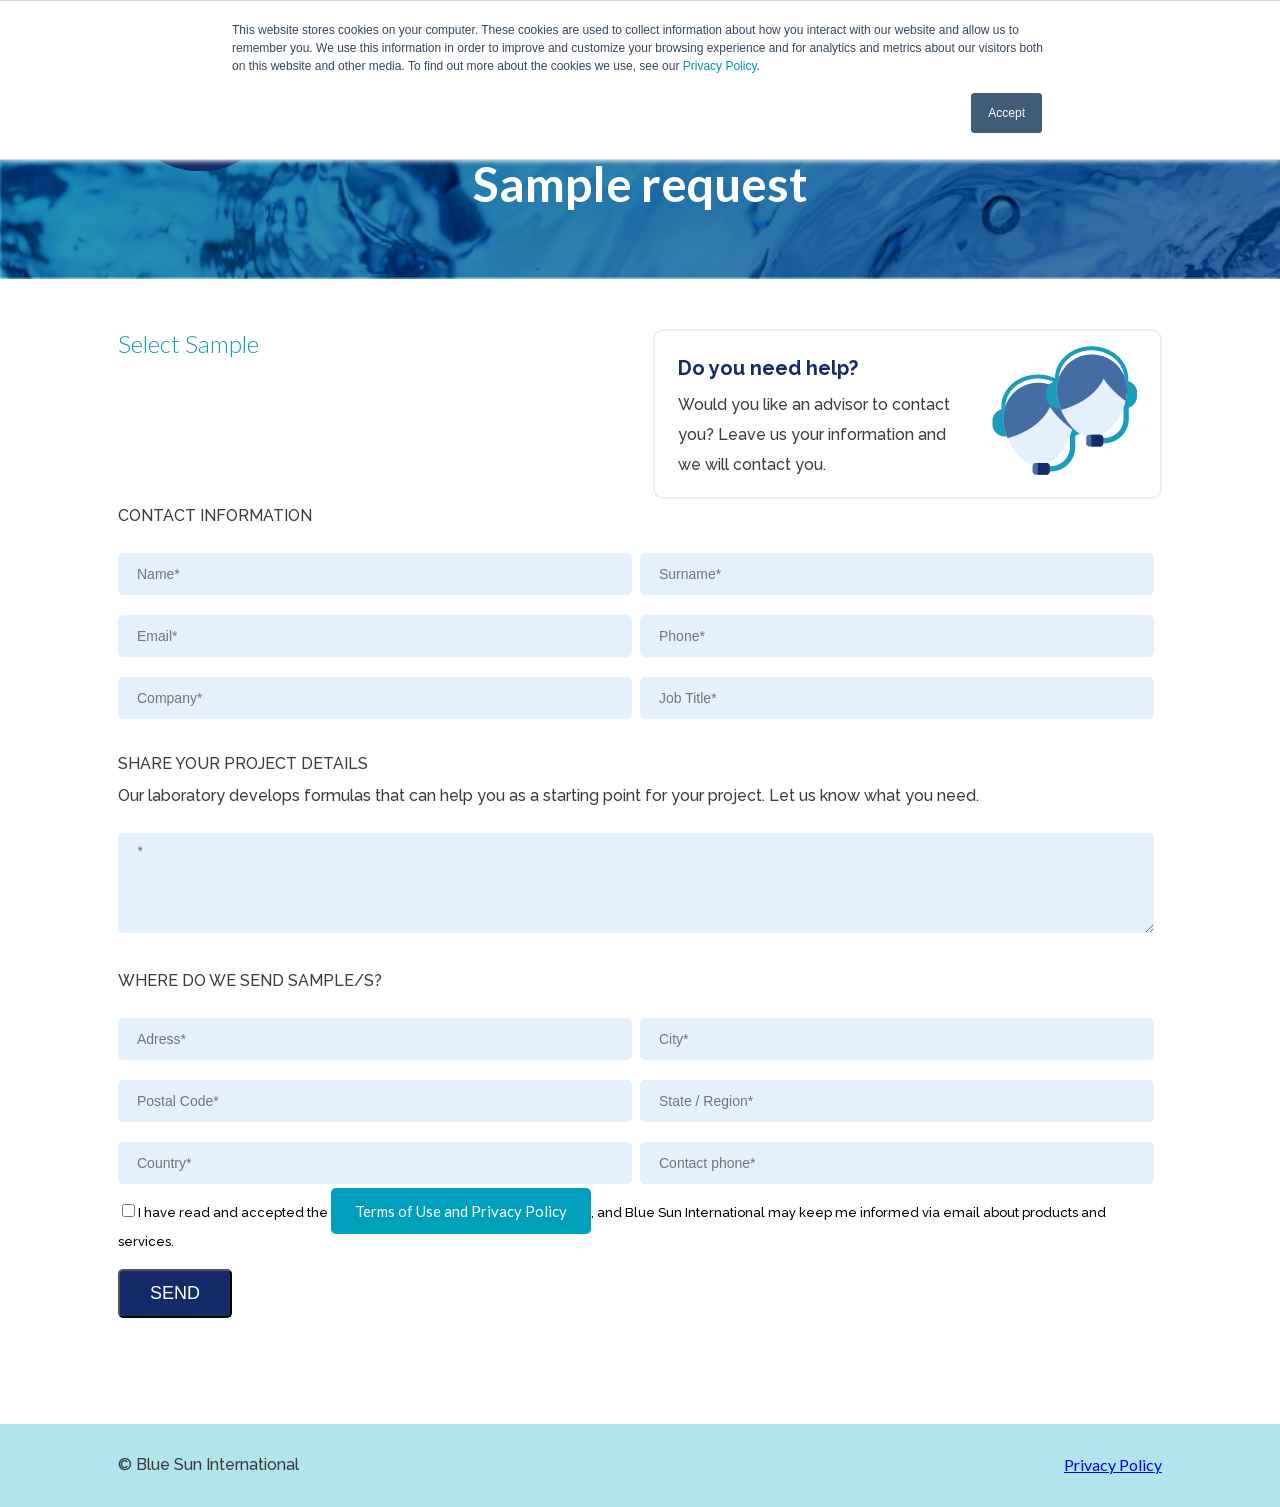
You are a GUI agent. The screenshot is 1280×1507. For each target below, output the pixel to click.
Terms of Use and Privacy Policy (461, 1211)
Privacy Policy (720, 66)
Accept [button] (1006, 113)
